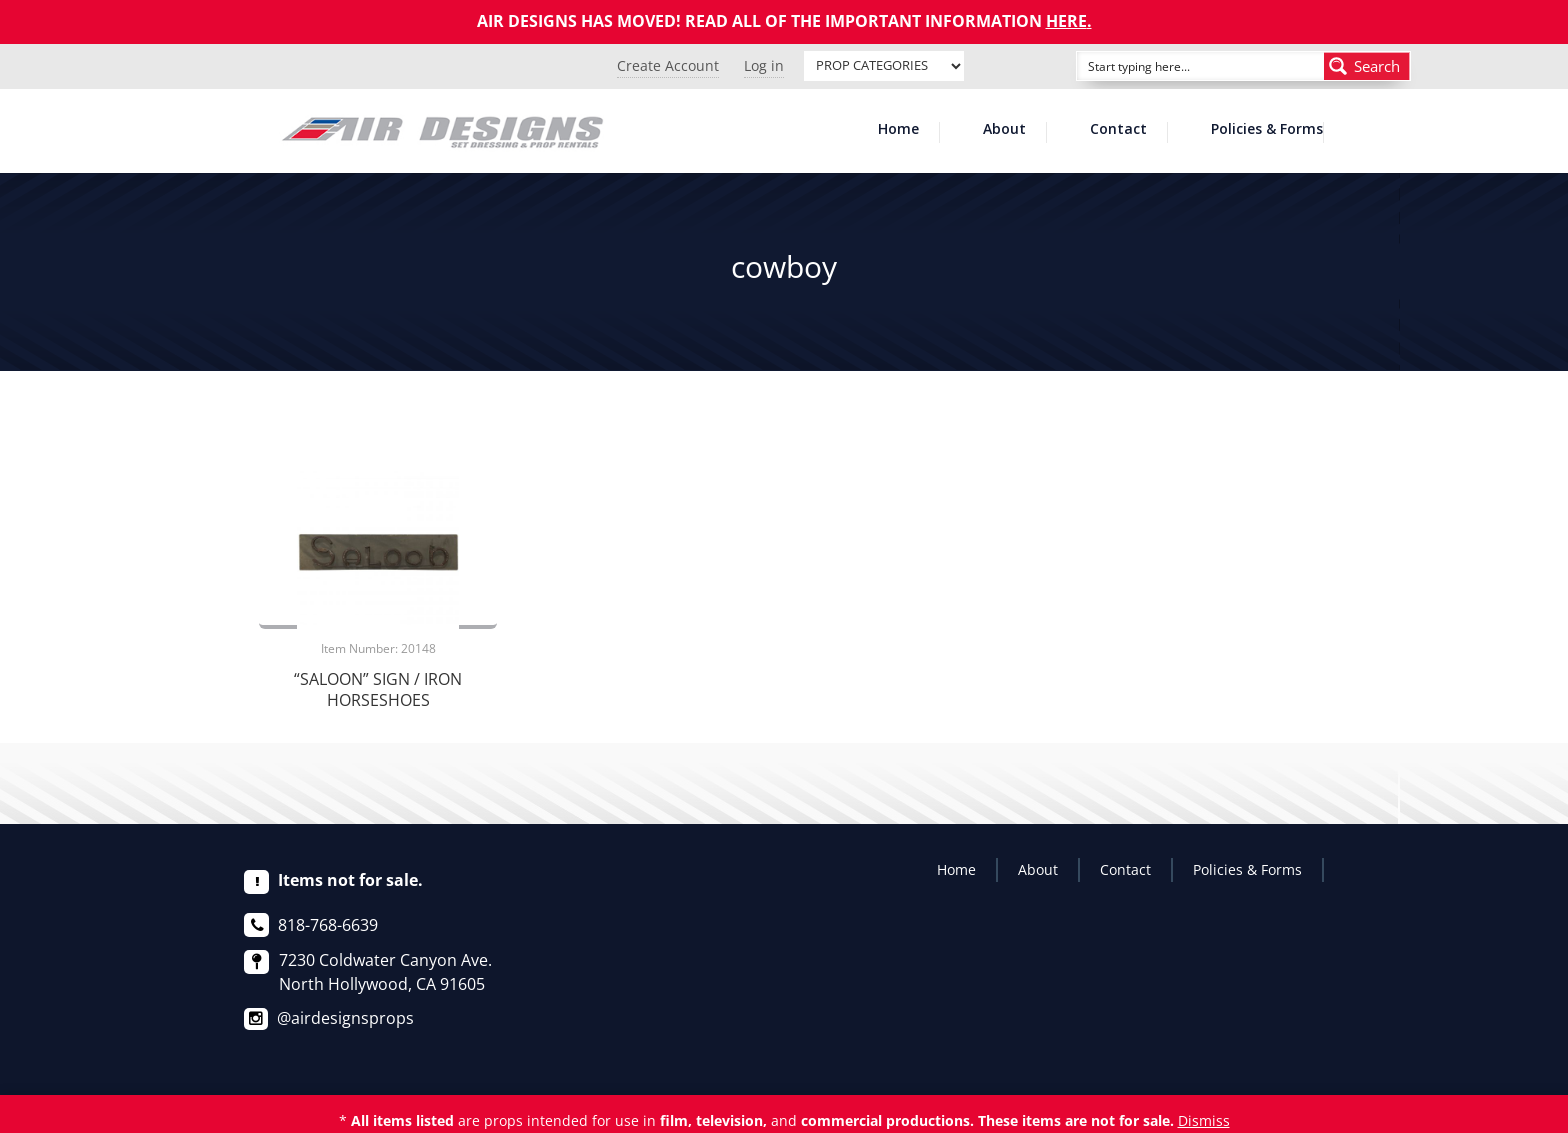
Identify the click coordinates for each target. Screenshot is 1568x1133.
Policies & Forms (1267, 130)
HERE (1066, 21)
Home (898, 130)
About (1004, 130)
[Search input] (1178, 66)
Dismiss (1204, 1120)
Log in (764, 65)
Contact (1118, 130)
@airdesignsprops (345, 1018)
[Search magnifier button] (1367, 66)
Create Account (668, 65)
